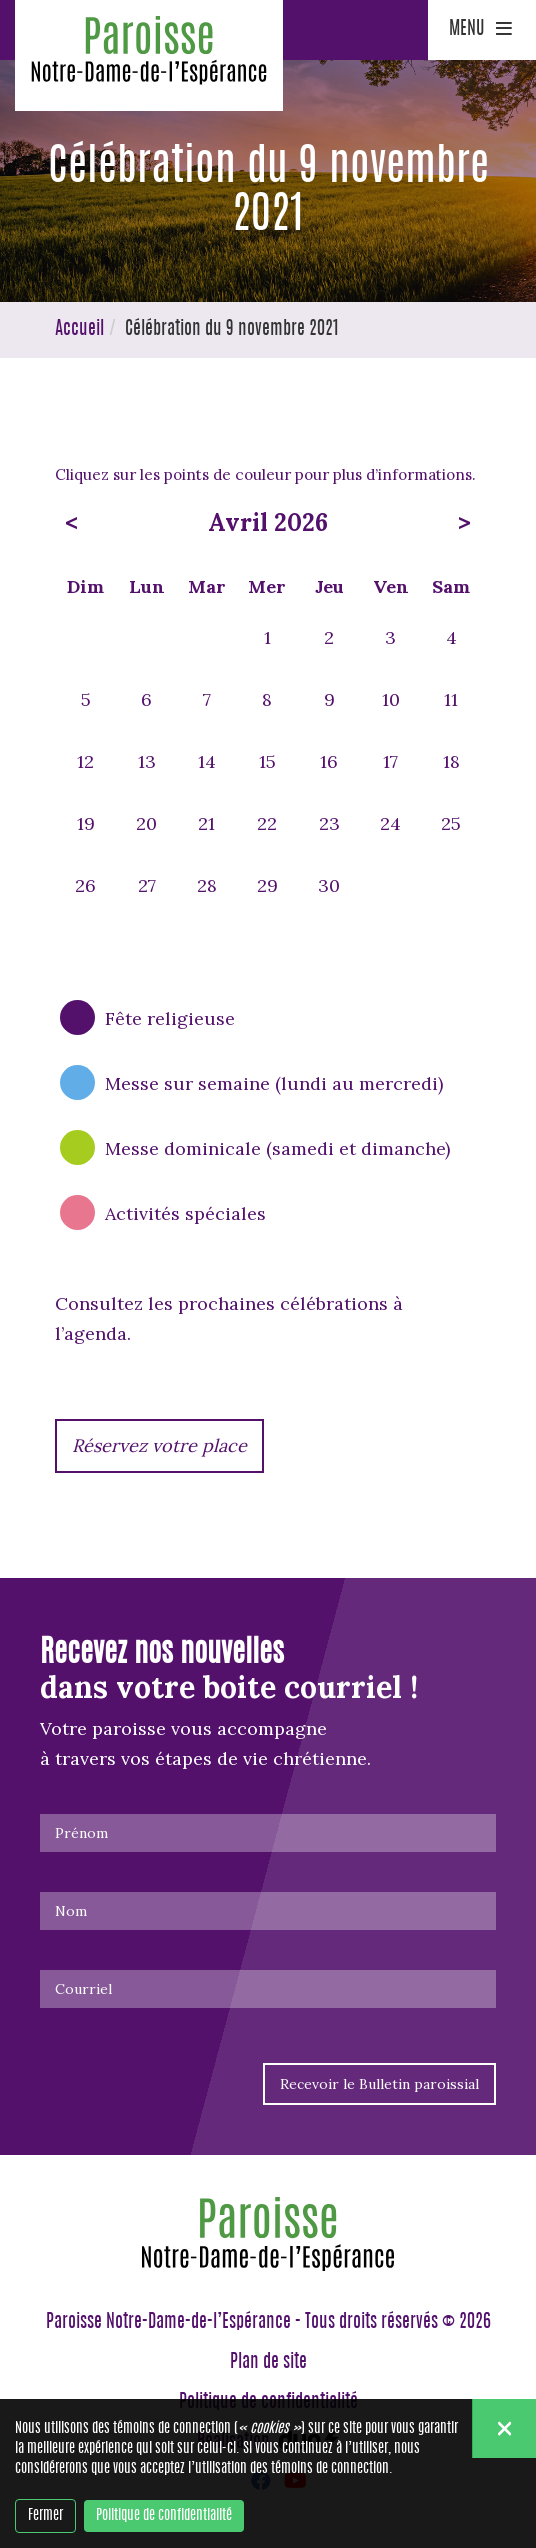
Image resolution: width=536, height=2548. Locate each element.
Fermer (45, 2516)
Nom (71, 1911)
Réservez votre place (159, 1445)
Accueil (79, 330)
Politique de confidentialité (164, 2516)
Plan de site (268, 2363)
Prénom (81, 1833)
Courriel (83, 1989)
